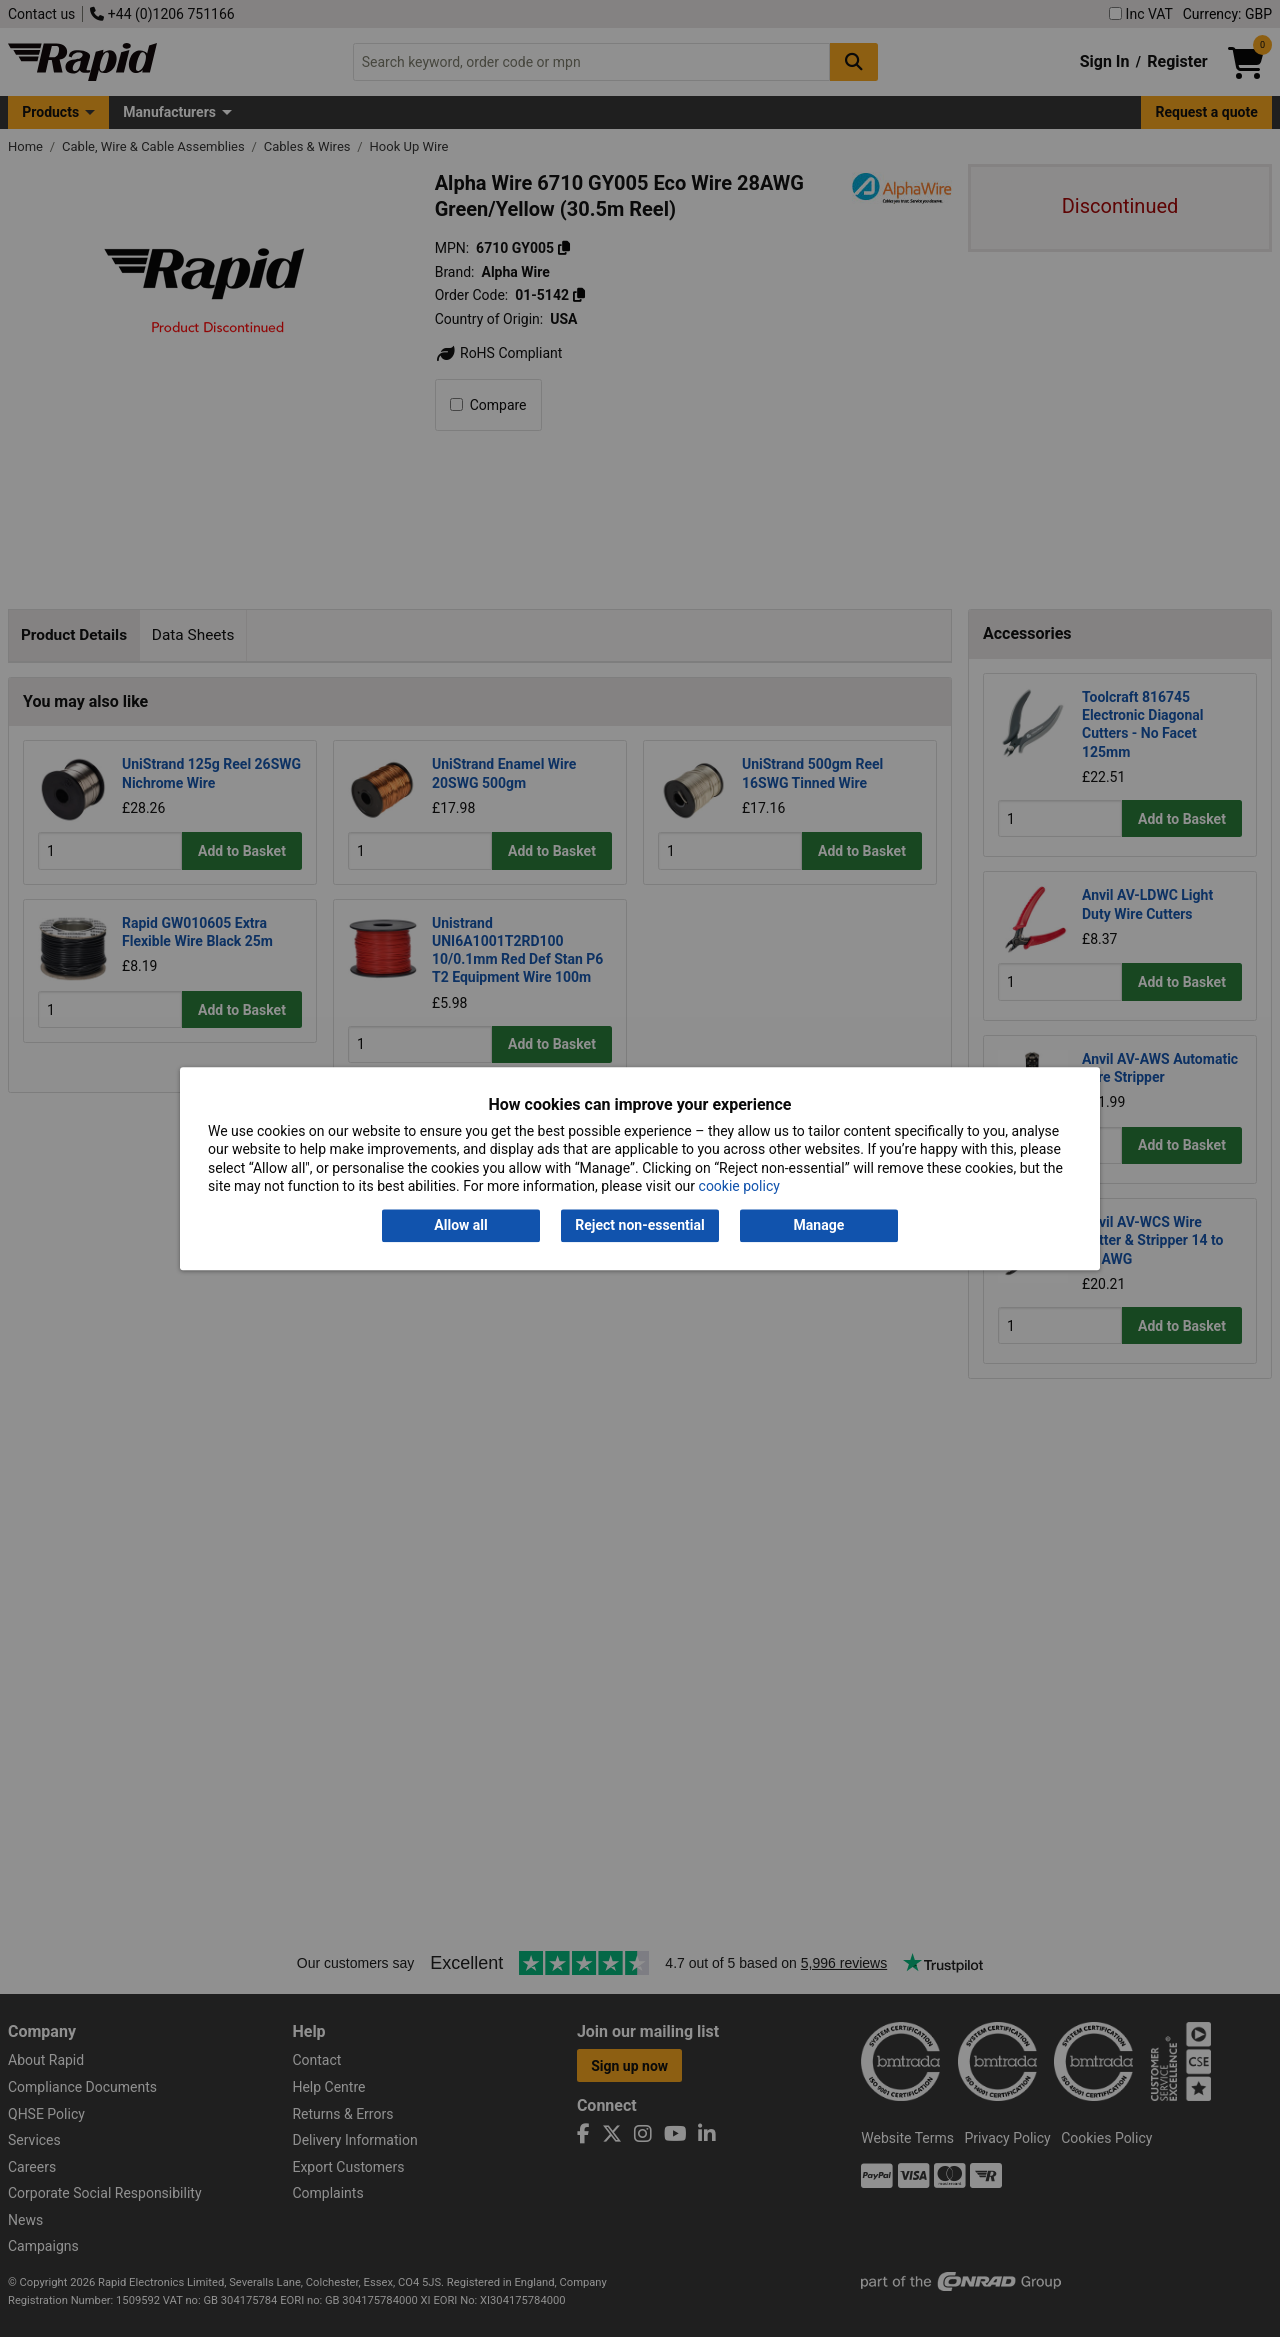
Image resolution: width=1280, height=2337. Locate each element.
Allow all (460, 1226)
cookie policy (739, 1186)
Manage (819, 1226)
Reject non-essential (639, 1226)
